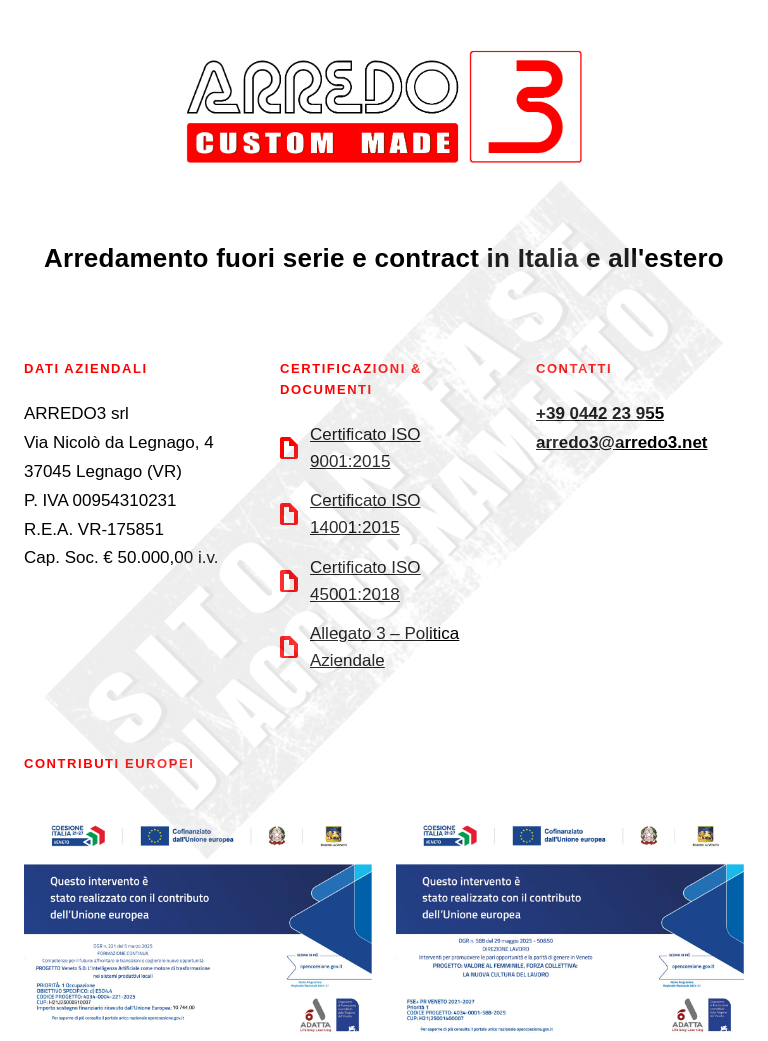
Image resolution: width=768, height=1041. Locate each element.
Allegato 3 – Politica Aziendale (384, 647)
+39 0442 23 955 (600, 413)
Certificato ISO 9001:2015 (365, 448)
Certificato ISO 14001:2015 (365, 514)
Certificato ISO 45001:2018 (365, 581)
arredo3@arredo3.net (622, 442)
